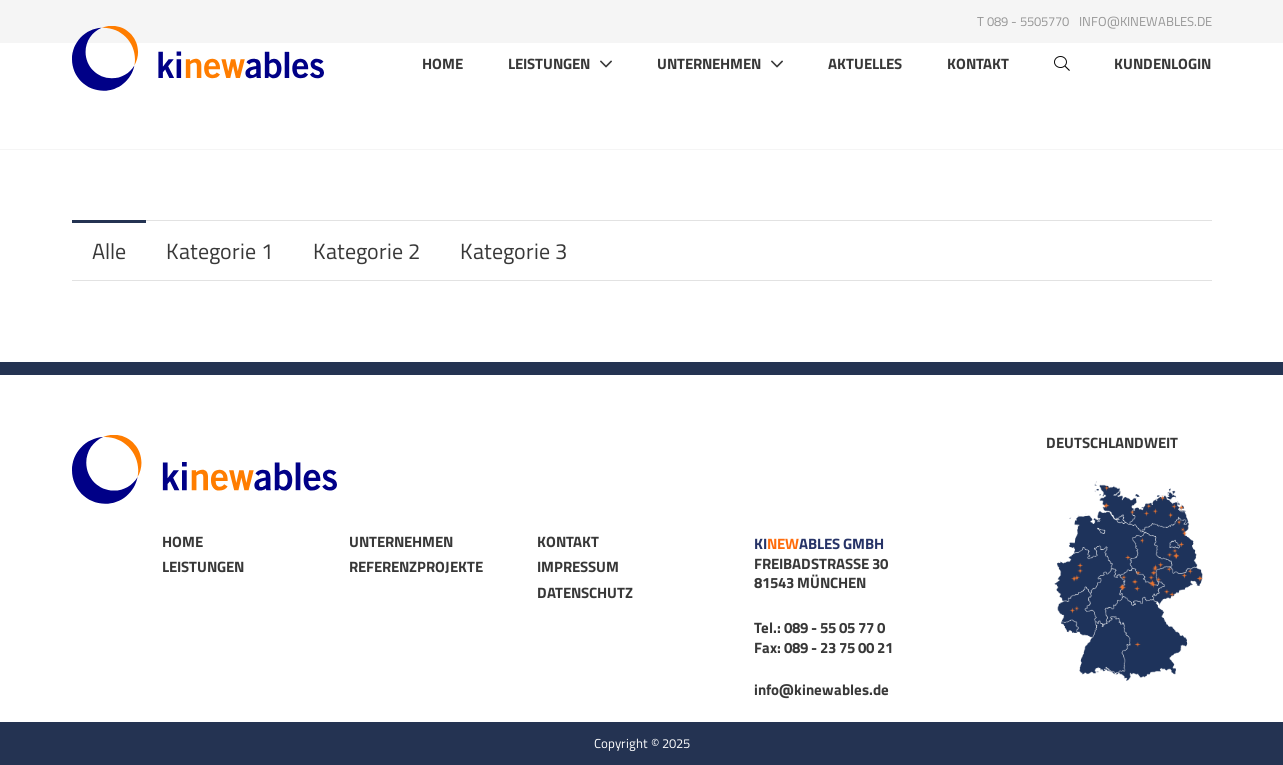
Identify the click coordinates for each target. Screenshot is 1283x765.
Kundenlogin (1162, 103)
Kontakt (978, 103)
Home (442, 103)
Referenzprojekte (416, 566)
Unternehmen (709, 102)
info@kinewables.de (1145, 21)
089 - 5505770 (1028, 21)
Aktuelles (865, 103)
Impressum (578, 566)
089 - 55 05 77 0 (834, 627)
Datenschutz (585, 592)
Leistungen (549, 102)
